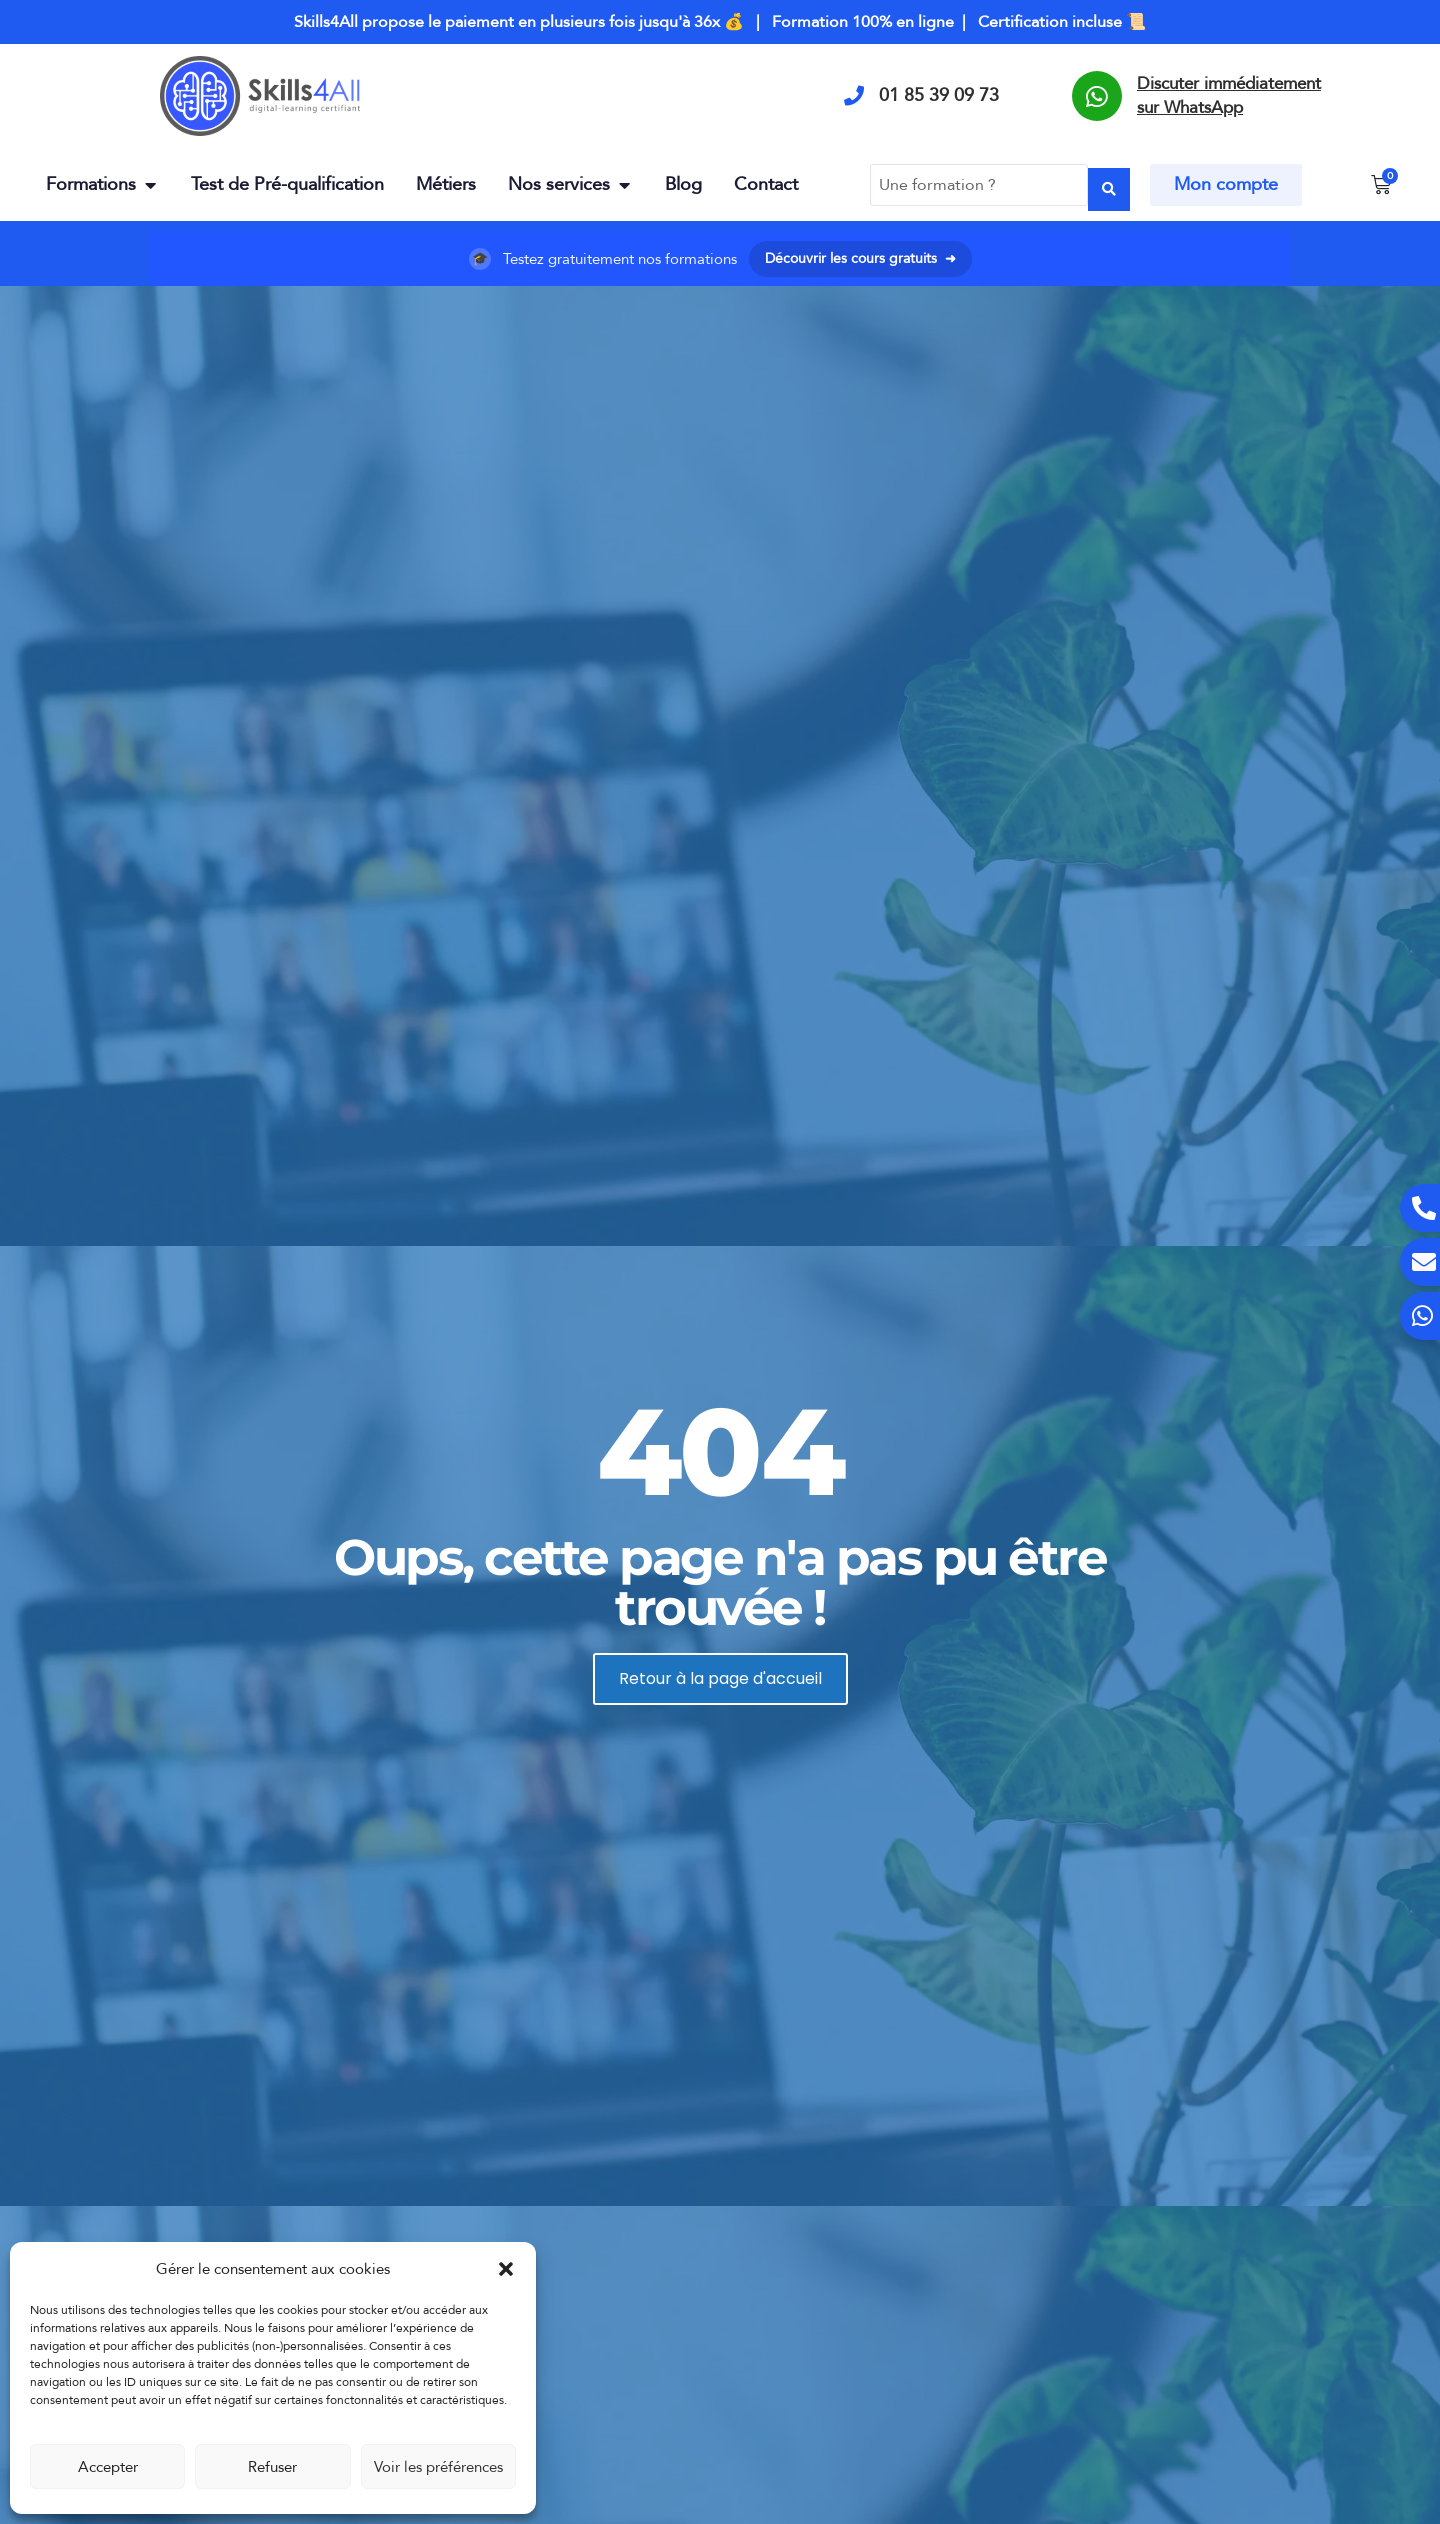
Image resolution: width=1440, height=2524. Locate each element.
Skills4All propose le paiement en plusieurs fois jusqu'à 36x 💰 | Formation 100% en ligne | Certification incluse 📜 (720, 22)
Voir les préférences (438, 2467)
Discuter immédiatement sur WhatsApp (1229, 95)
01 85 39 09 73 (939, 95)
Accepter (108, 2467)
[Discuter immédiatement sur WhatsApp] (1097, 96)
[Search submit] (1109, 181)
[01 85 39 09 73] (854, 96)
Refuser (272, 2467)
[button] (506, 2269)
